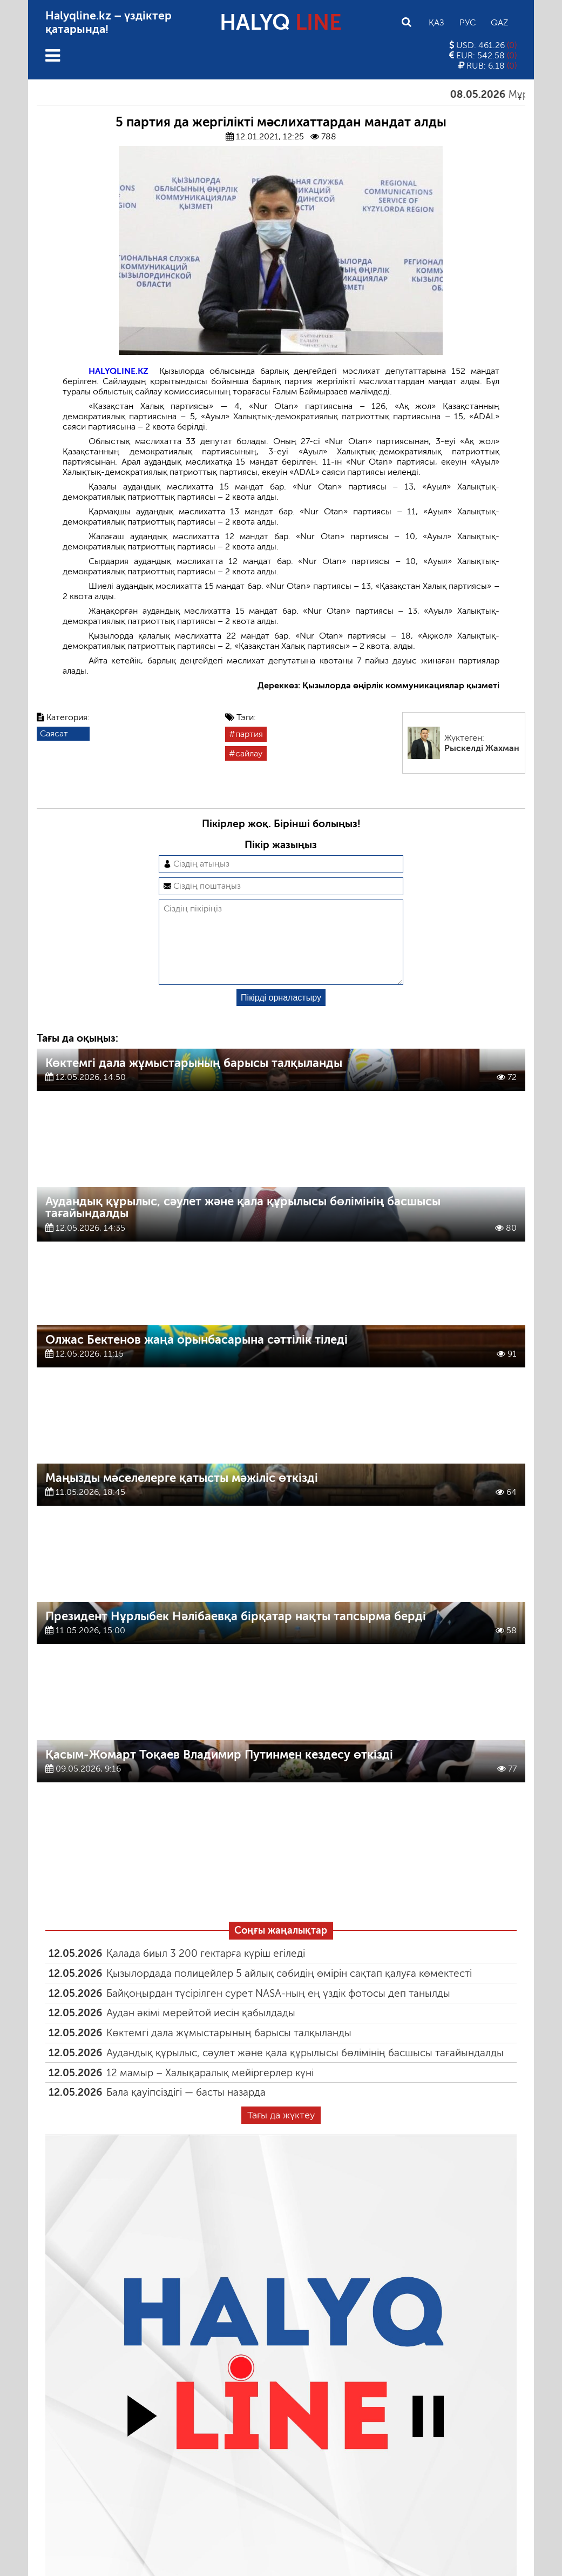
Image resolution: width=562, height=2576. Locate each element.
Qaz (499, 22)
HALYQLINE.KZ (118, 371)
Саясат (54, 733)
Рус (467, 22)
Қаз (436, 22)
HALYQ (281, 22)
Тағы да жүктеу (281, 2132)
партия (249, 734)
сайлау (248, 753)
